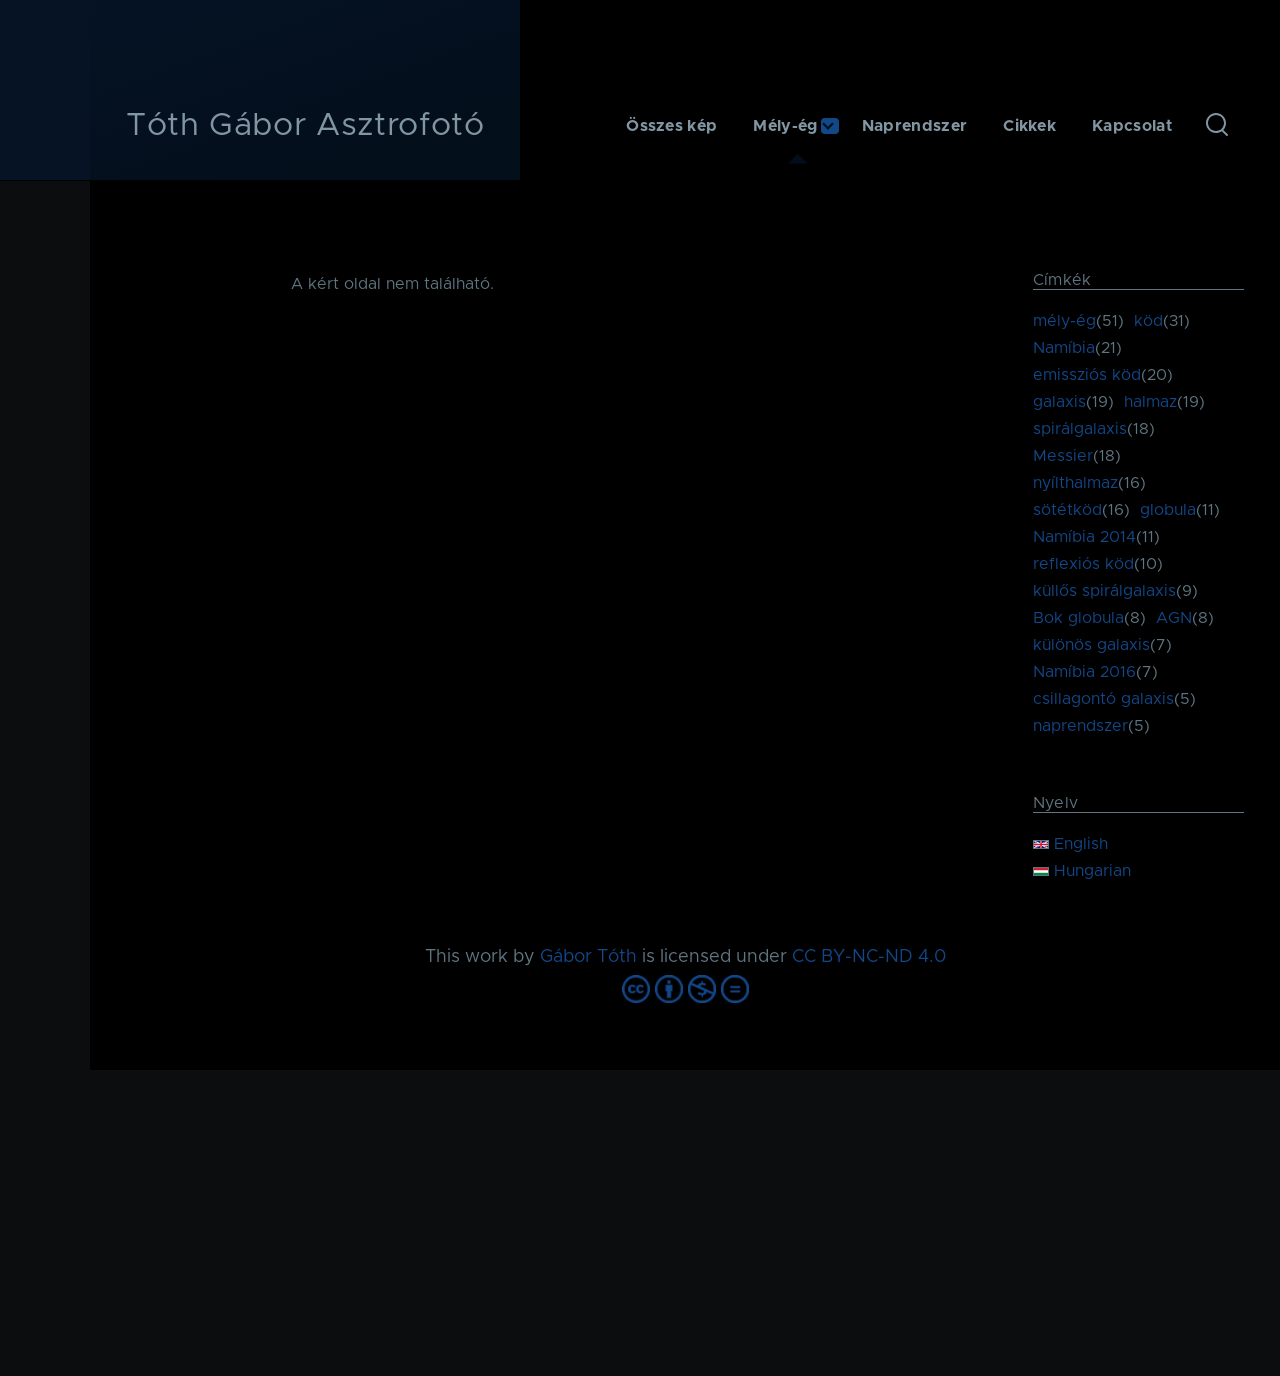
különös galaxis (1091, 645)
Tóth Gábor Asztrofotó (305, 126)
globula (1168, 510)
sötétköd (1067, 510)
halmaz (1150, 402)
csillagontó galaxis (1103, 699)
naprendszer (1080, 726)
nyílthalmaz (1075, 483)
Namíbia (1064, 348)
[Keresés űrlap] (1217, 126)
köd (1148, 321)
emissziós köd (1087, 375)
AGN (1174, 618)
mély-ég (1064, 321)
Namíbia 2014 (1084, 537)
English (1070, 844)
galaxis (1059, 402)
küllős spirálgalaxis (1104, 591)
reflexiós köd (1083, 564)
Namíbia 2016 (1084, 672)
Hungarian (1082, 871)
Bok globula (1078, 618)
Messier (1063, 456)
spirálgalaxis (1080, 429)
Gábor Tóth (588, 957)
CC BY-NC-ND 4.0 (869, 957)
